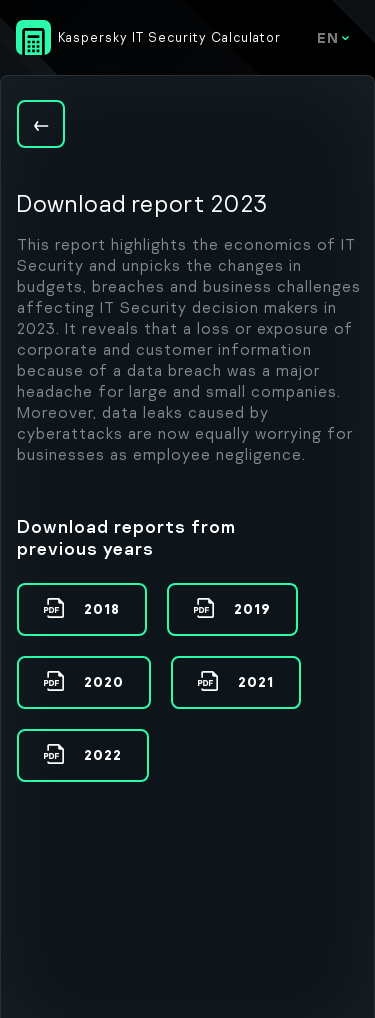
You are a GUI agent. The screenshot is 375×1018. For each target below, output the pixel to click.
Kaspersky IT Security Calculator (169, 37)
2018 (100, 608)
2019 (250, 608)
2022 (101, 754)
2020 (102, 681)
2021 (254, 681)
